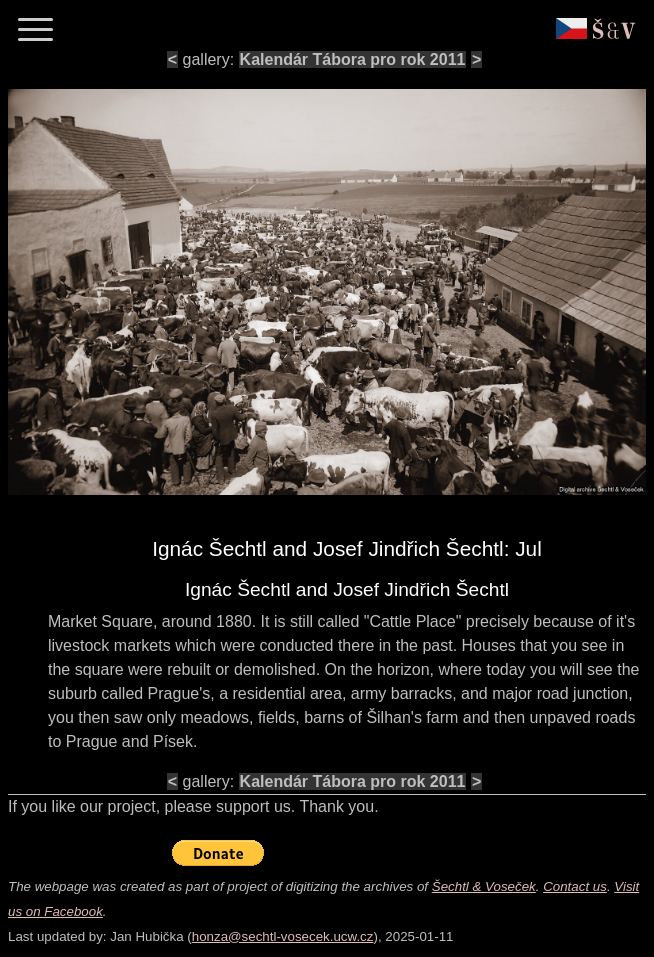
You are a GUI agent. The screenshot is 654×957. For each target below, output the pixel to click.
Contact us (575, 886)
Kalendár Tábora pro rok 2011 (353, 59)
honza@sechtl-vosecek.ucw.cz (283, 936)
